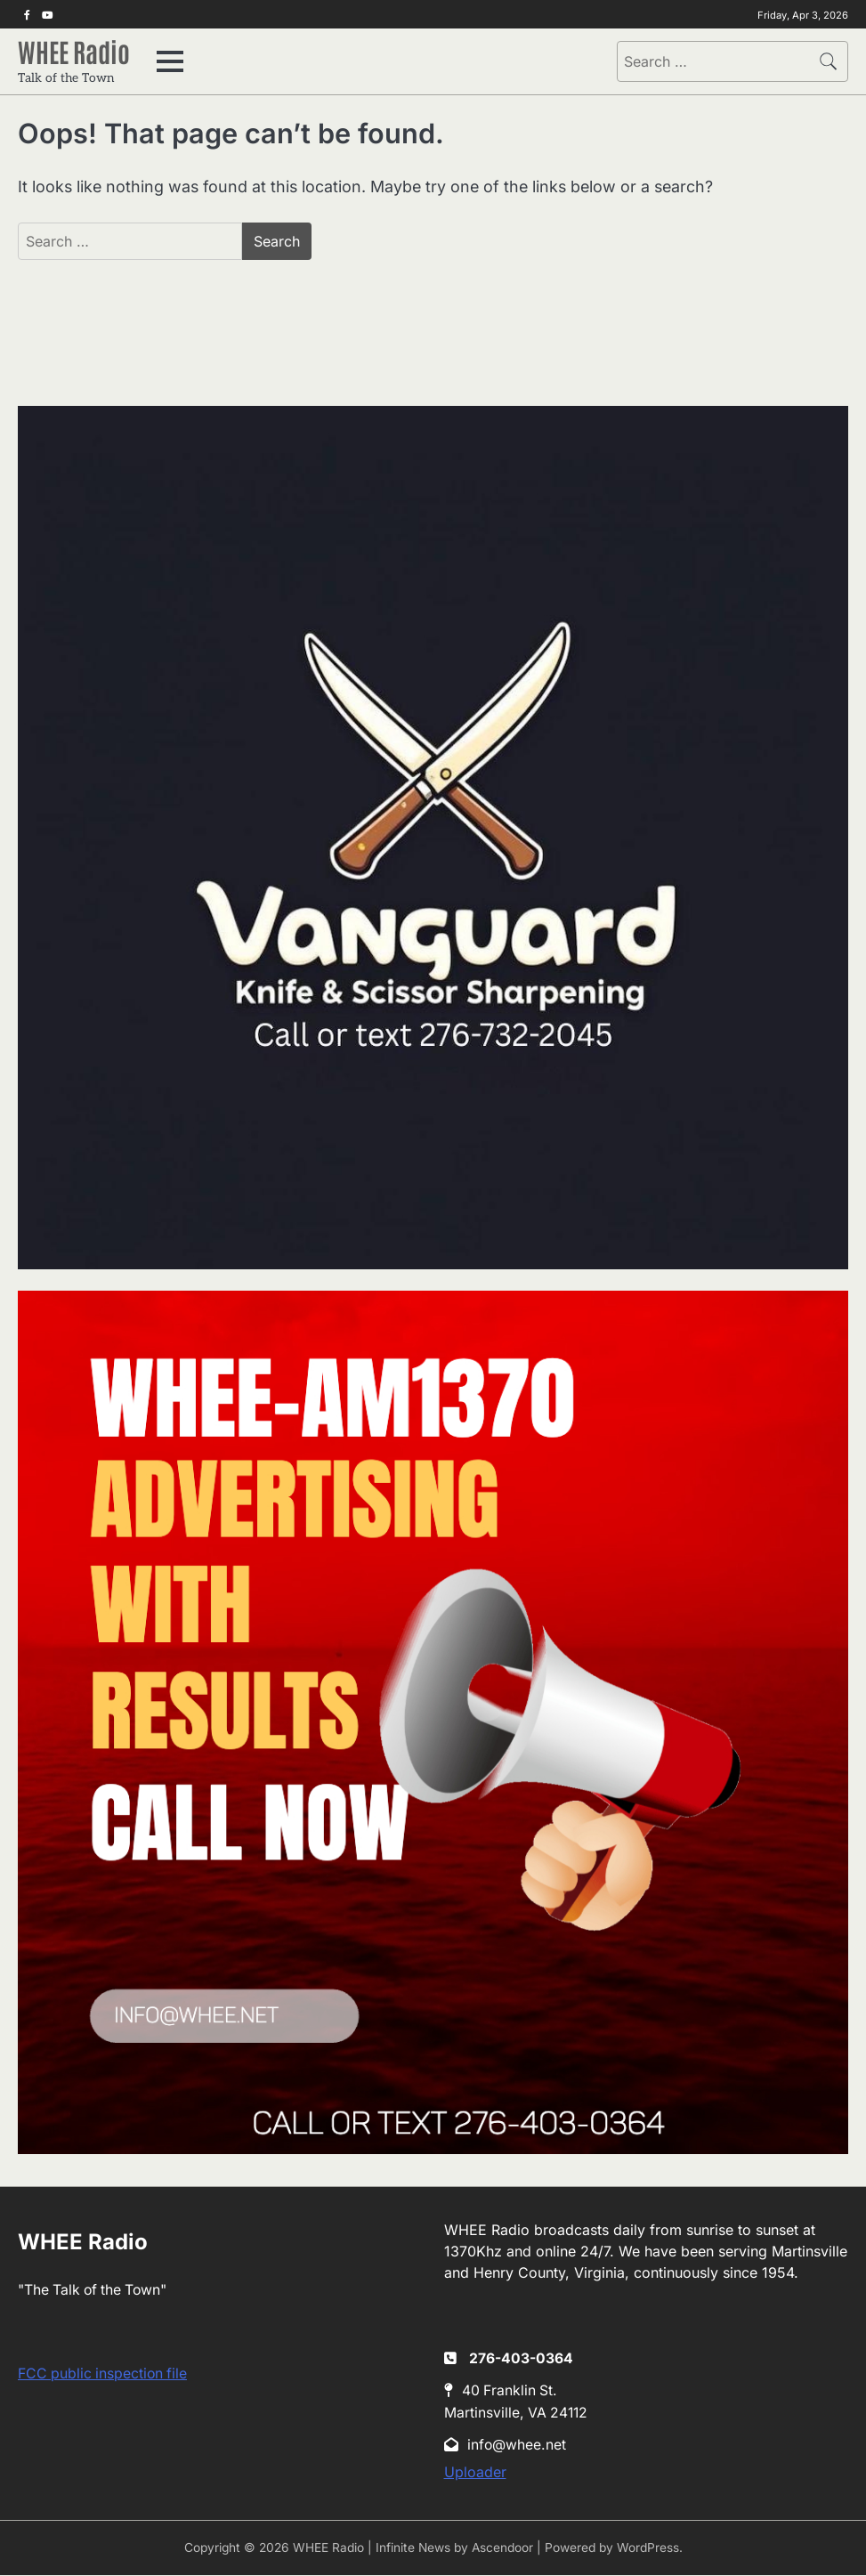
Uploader (475, 2474)
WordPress (648, 2549)
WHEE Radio (77, 51)
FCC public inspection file (102, 2374)
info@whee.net (505, 2446)
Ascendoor (502, 2549)
